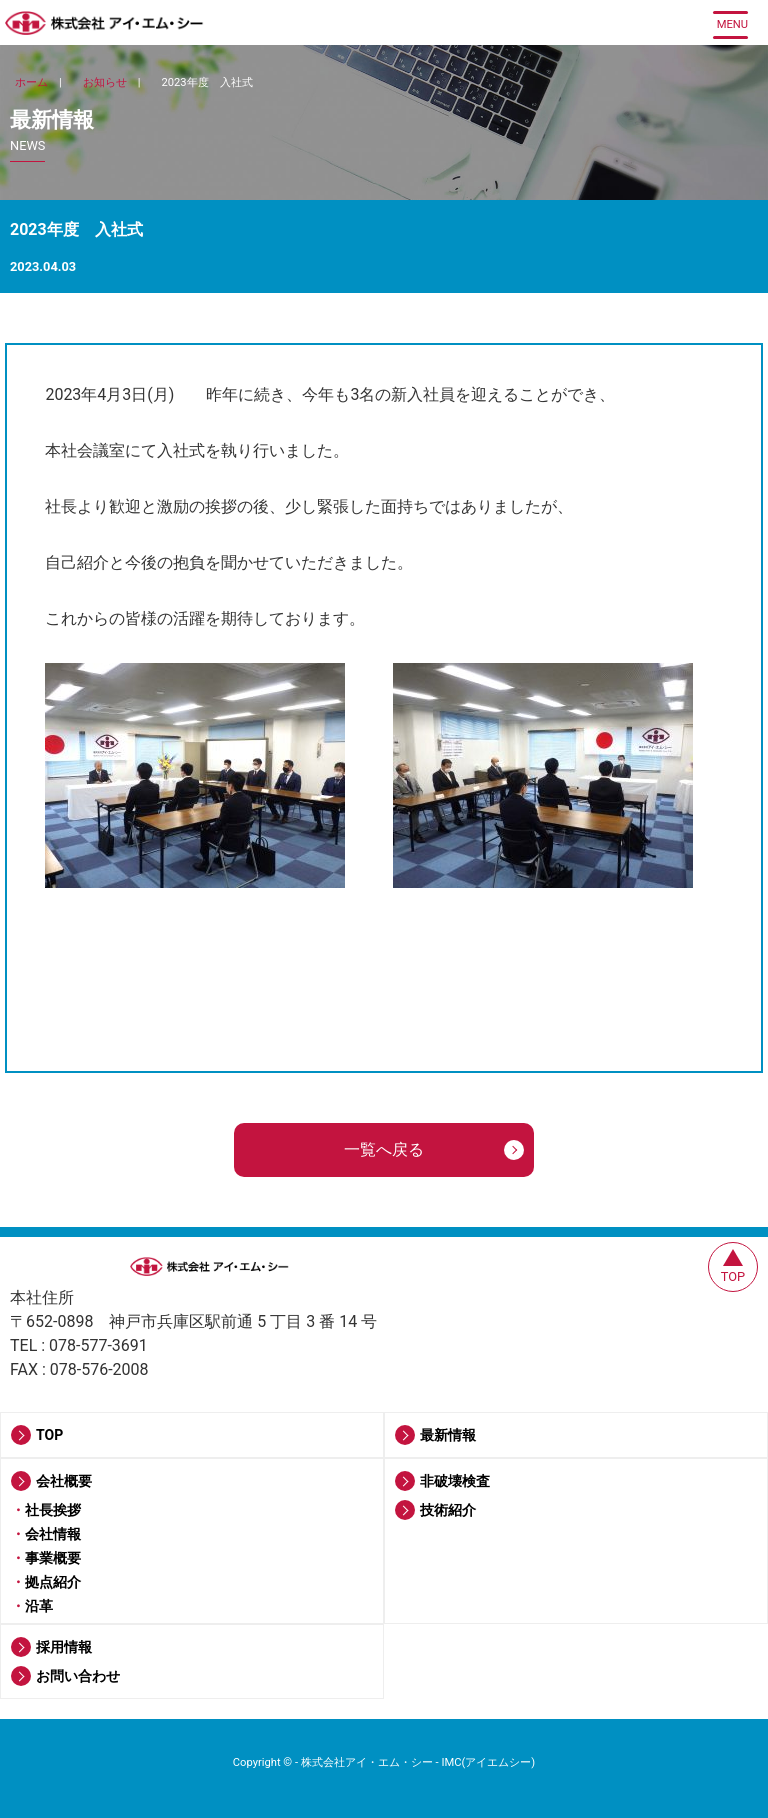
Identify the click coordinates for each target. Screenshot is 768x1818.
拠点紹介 (53, 1582)
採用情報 (64, 1647)
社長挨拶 (53, 1510)
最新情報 (448, 1435)
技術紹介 (448, 1510)
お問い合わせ (78, 1676)
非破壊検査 (455, 1481)
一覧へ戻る (384, 1149)
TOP (49, 1435)
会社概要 (64, 1481)
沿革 (39, 1606)
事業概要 (53, 1558)
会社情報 (53, 1534)
